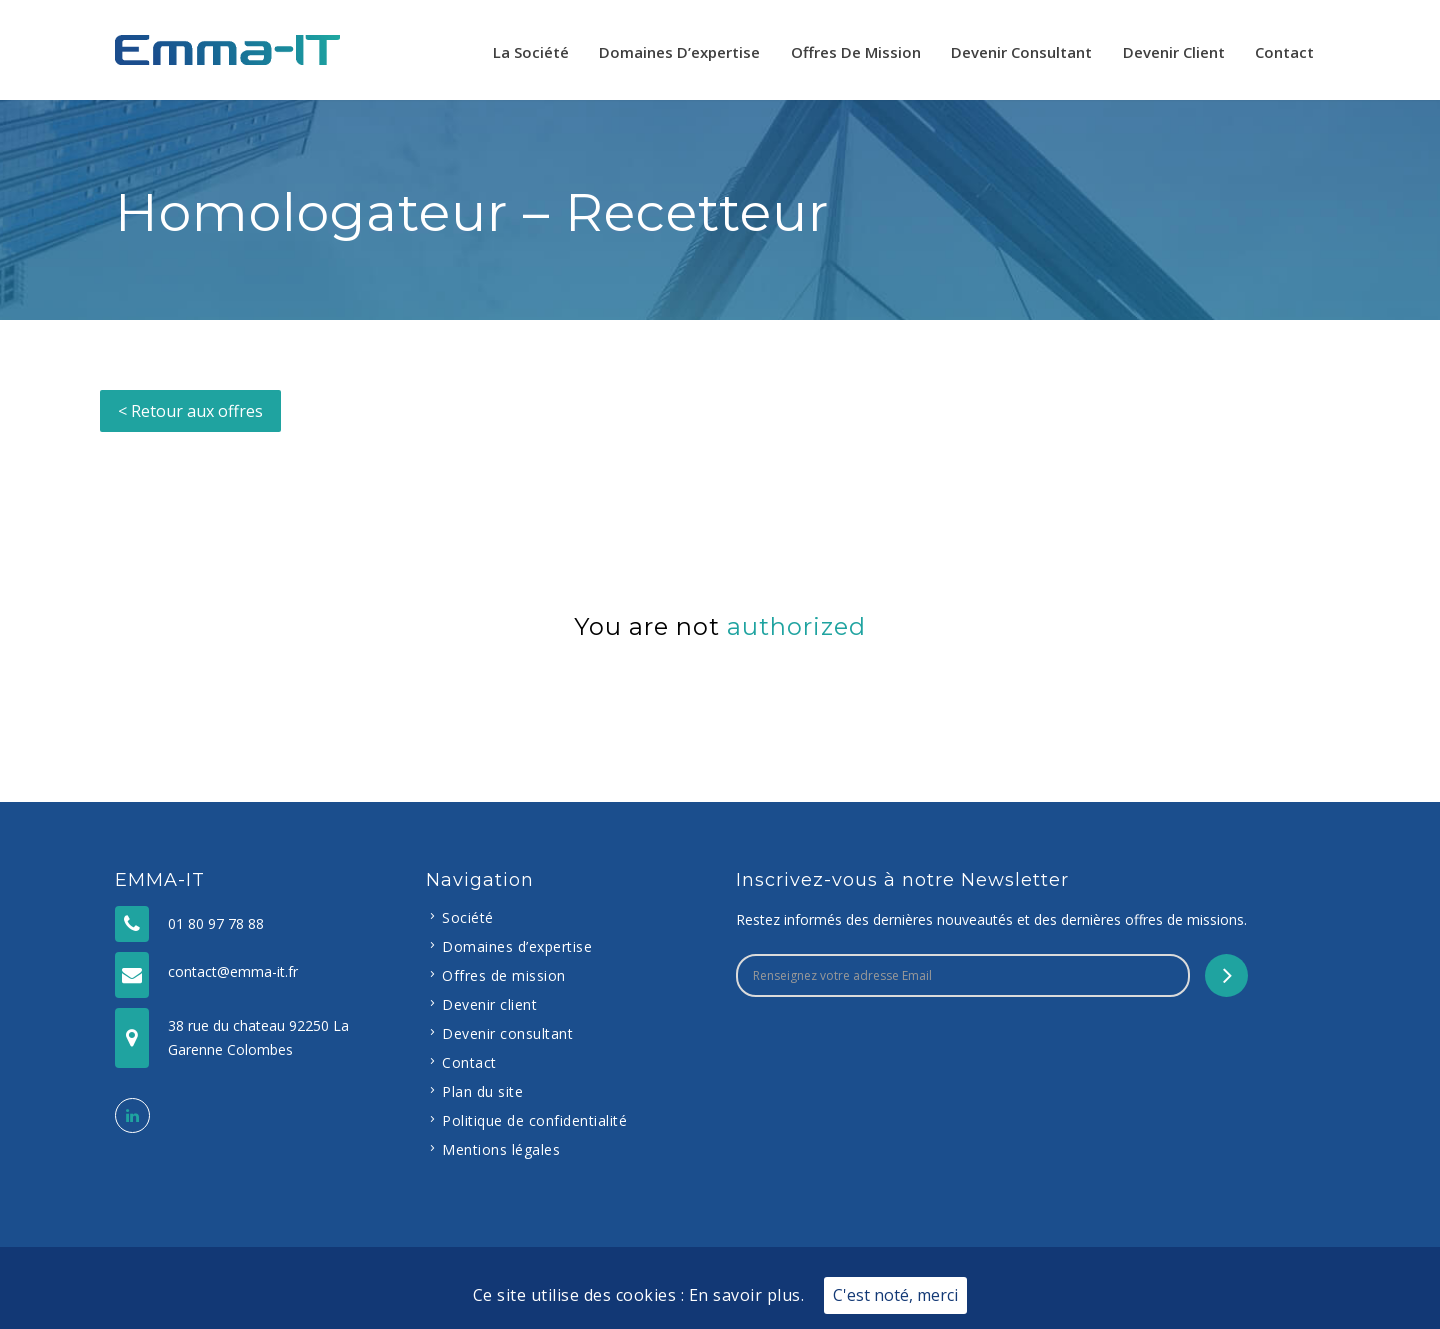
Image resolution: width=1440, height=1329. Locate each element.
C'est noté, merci (895, 1295)
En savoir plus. (747, 1295)
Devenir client (1174, 52)
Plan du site (482, 1091)
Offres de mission (856, 52)
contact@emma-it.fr (233, 971)
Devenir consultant (1021, 52)
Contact (1284, 52)
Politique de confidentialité (534, 1120)
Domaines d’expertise (679, 52)
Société (468, 917)
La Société (531, 52)
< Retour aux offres (190, 411)
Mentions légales (501, 1149)
